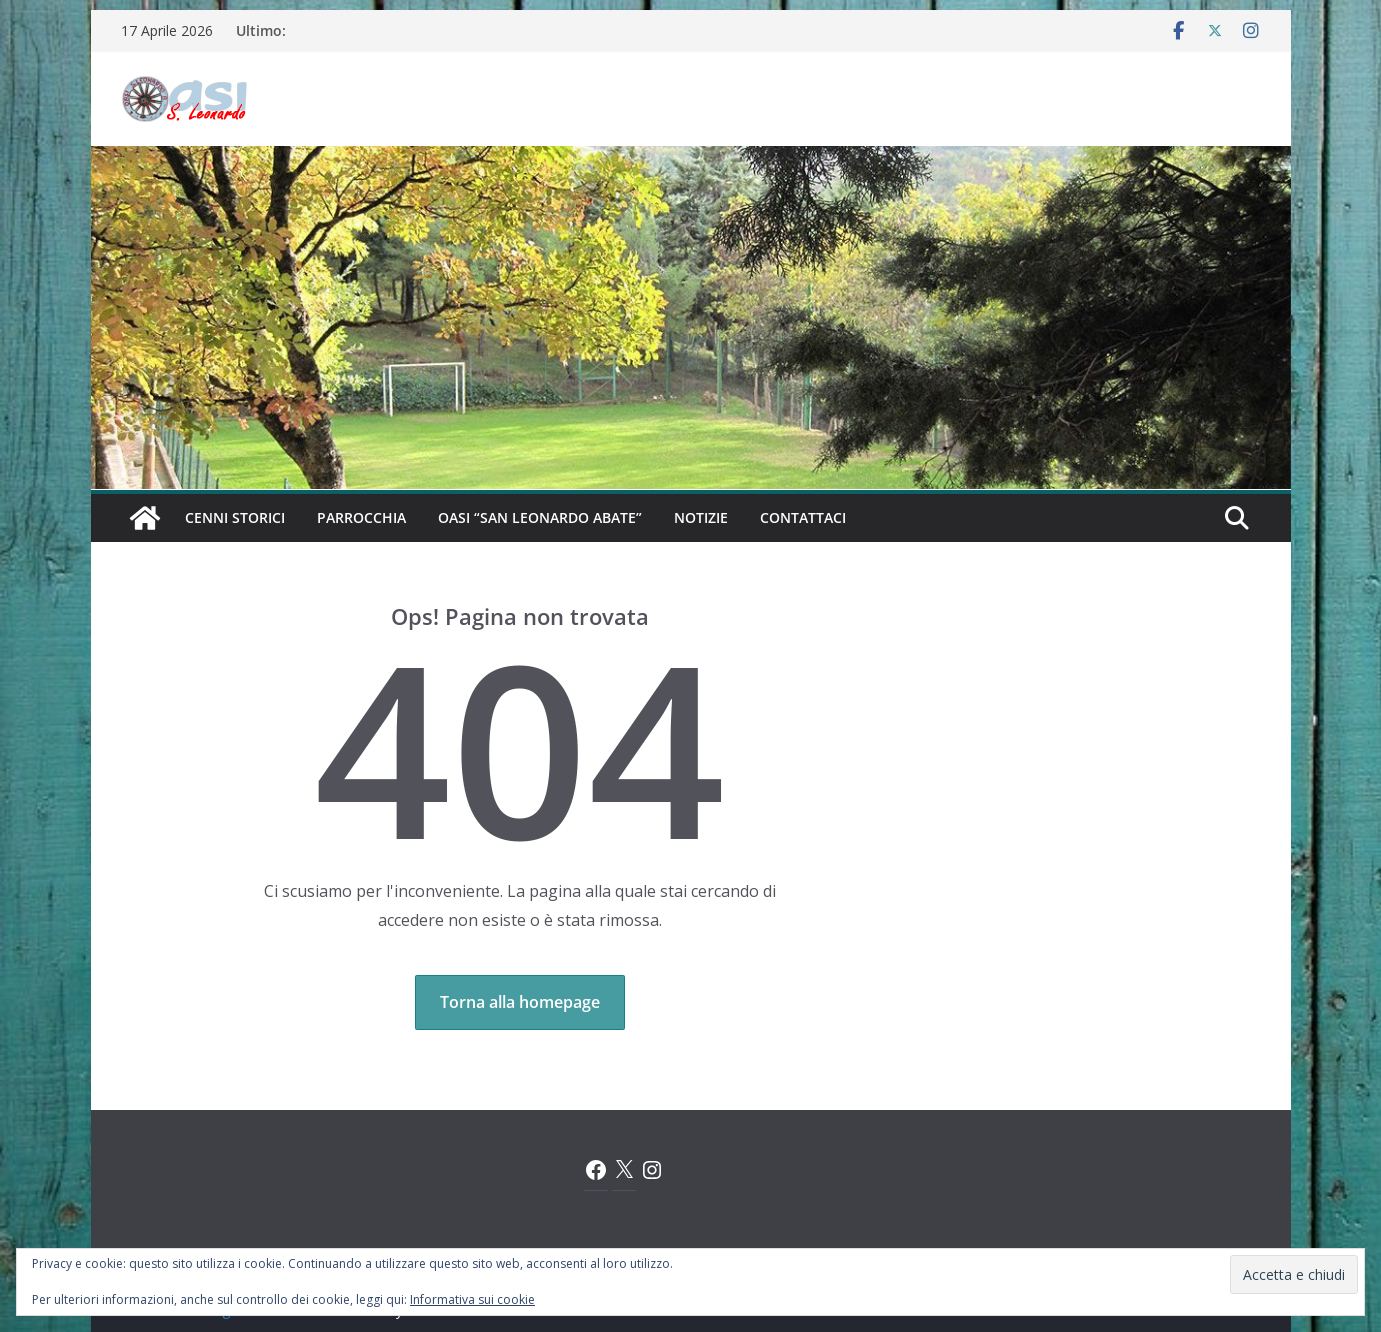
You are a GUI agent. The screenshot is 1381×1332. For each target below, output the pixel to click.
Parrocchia (361, 517)
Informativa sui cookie (472, 1299)
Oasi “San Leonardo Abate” (540, 517)
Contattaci (803, 517)
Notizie (701, 517)
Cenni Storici (235, 517)
